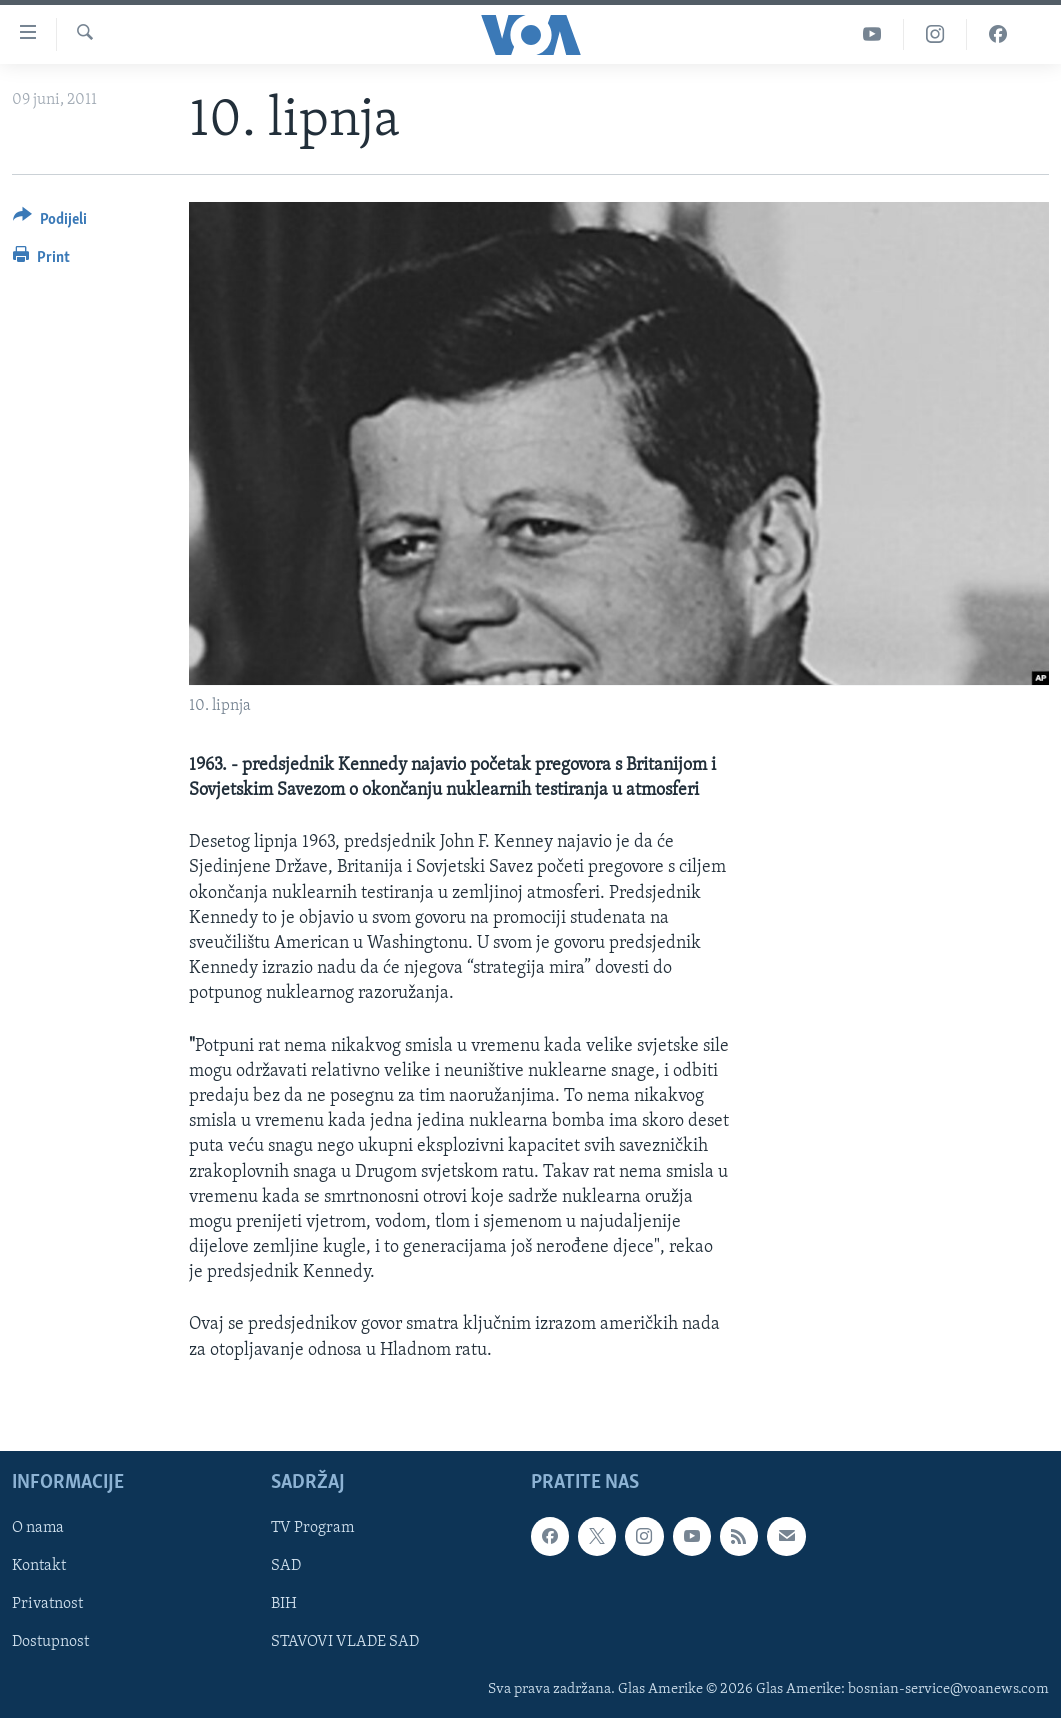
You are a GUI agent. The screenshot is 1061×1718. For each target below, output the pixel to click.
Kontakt (39, 1566)
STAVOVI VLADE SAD (345, 1642)
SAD (286, 1566)
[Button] (50, 222)
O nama (38, 1528)
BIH (284, 1604)
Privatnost (47, 1604)
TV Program (312, 1528)
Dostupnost (50, 1642)
